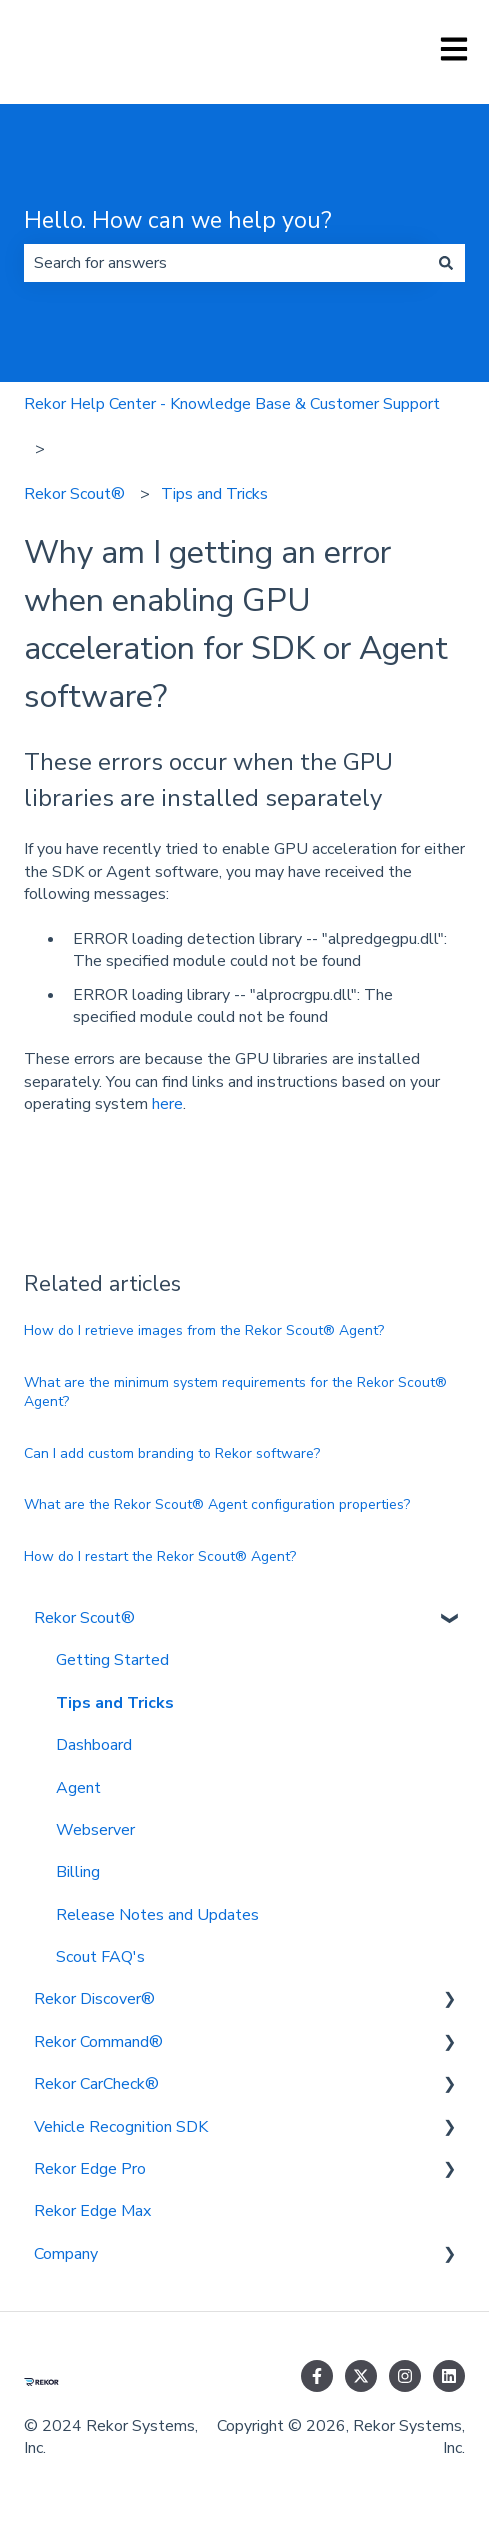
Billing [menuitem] (78, 1872)
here (167, 1104)
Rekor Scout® (74, 494)
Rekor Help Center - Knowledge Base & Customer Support (232, 404)
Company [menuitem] (66, 2254)
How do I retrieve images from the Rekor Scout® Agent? (204, 1330)
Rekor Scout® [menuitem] (84, 1618)
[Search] (446, 263)
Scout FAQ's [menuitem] (100, 1957)
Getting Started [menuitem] (112, 1660)
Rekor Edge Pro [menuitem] (90, 2169)
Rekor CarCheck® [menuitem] (96, 2084)
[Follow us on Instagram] (405, 2376)
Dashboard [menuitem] (94, 1745)
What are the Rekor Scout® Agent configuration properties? (217, 1504)
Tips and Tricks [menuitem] (115, 1703)
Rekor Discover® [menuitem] (94, 1999)
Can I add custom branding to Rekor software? (172, 1453)
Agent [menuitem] (78, 1788)
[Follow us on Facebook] (317, 2376)
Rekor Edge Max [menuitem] (92, 2211)
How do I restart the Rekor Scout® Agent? (160, 1556)
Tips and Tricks (214, 494)
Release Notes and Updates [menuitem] (157, 1915)
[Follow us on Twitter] (361, 2376)
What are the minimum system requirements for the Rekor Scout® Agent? (235, 1392)
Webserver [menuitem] (95, 1830)
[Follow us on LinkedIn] (449, 2376)
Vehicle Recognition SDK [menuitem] (121, 2127)
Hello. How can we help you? (178, 220)
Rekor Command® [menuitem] (98, 2042)
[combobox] (225, 263)
